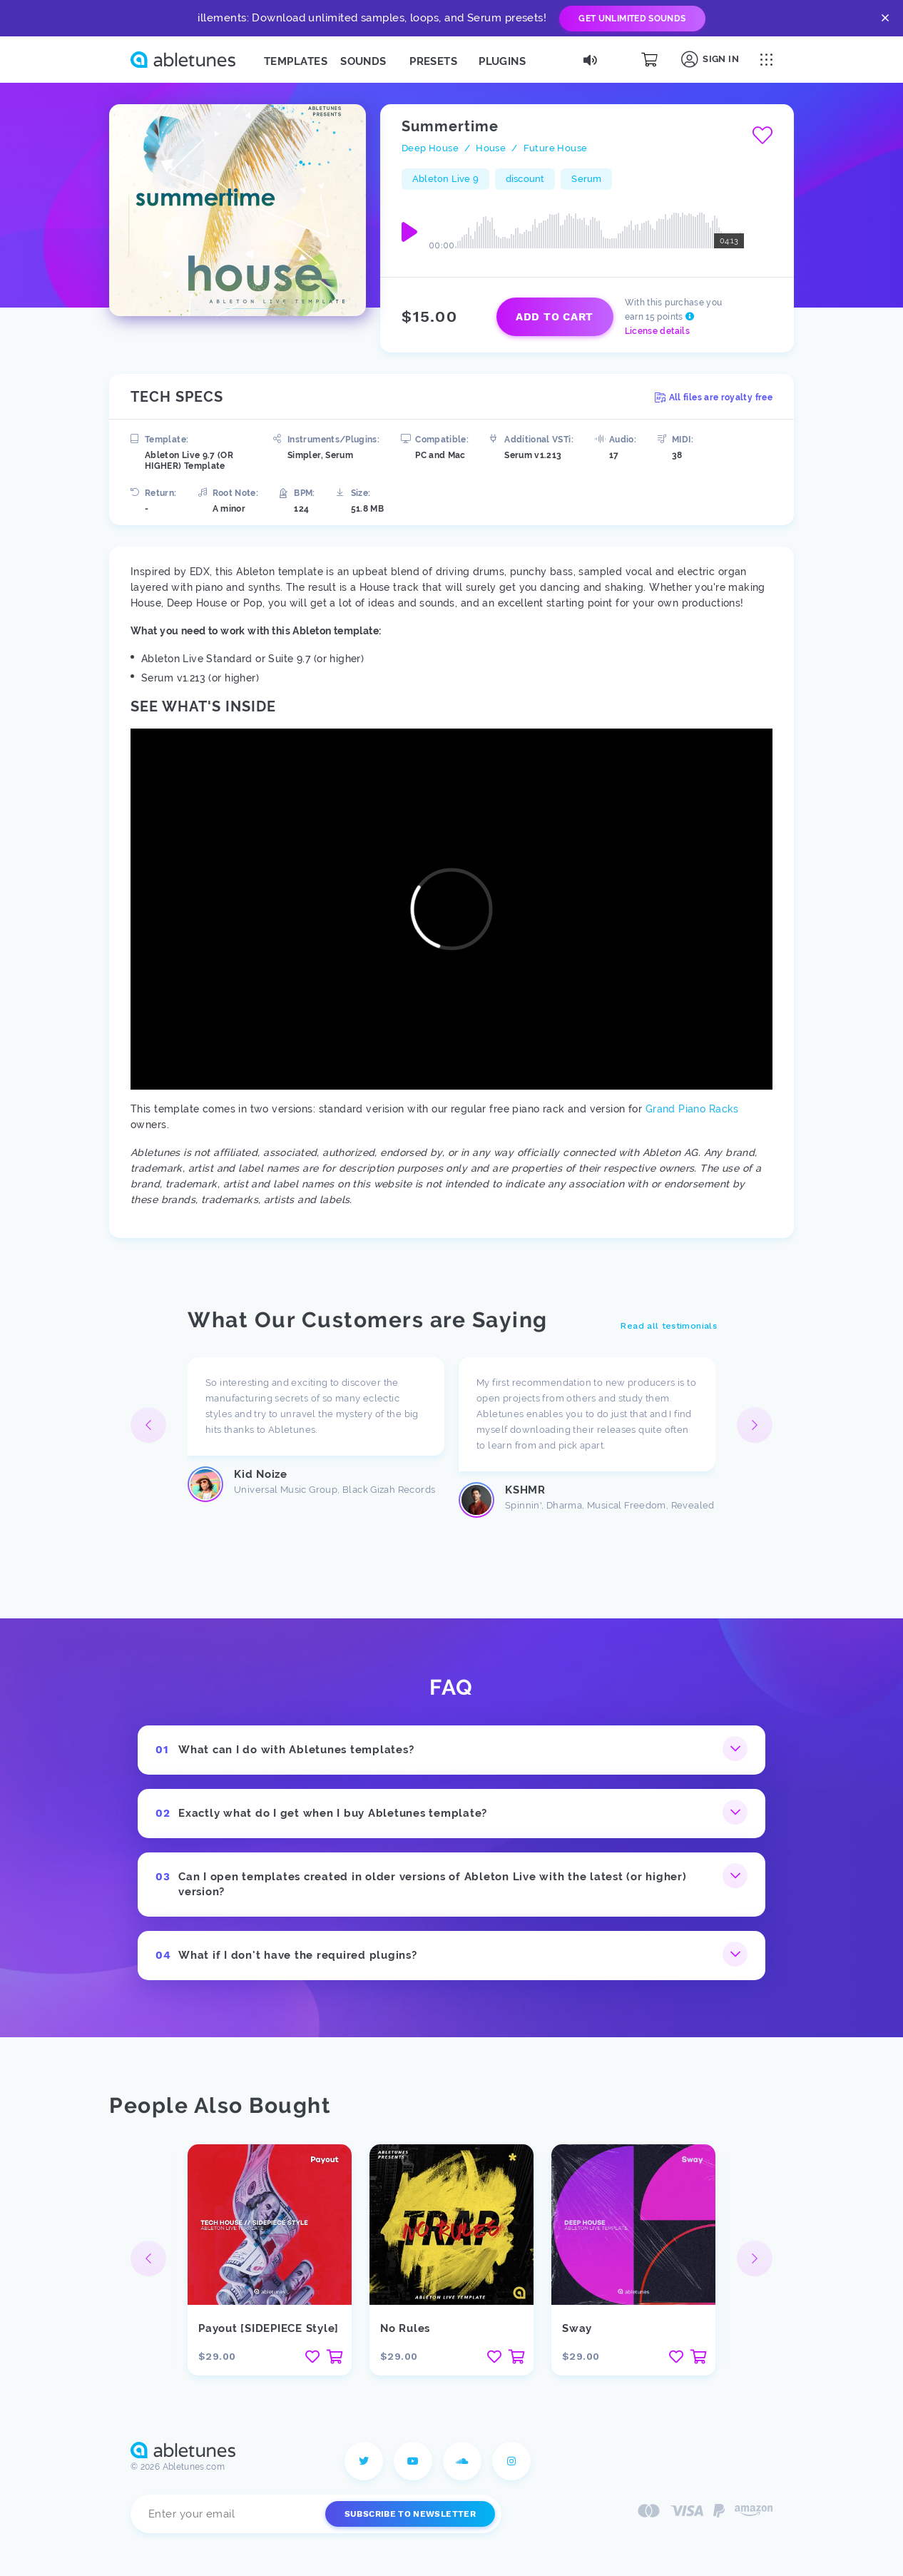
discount (525, 178)
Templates (295, 61)
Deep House (430, 148)
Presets (433, 61)
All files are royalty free (713, 397)
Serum (586, 178)
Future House (556, 148)
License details (657, 331)
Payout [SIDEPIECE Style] (268, 2328)
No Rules (405, 2328)
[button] (754, 1425)
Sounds (363, 61)
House (491, 148)
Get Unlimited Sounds (631, 19)
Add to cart (554, 316)
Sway (577, 2328)
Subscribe (410, 2514)
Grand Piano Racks (692, 1109)
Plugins (502, 61)
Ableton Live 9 (445, 178)
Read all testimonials (669, 1326)
